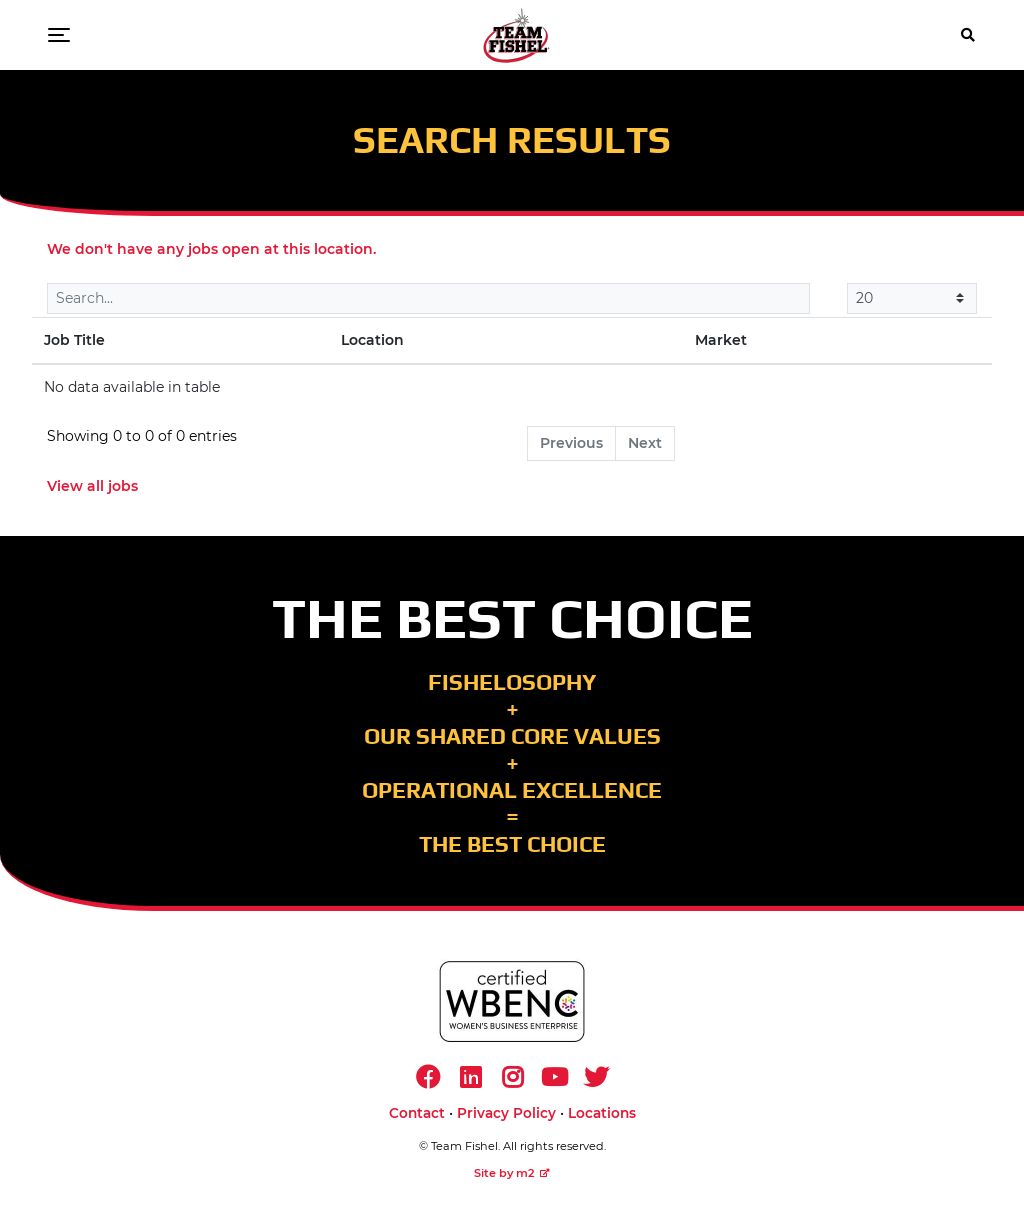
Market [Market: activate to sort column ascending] (721, 340)
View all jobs (92, 486)
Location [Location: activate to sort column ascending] (372, 340)
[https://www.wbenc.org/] (512, 1001)
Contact (417, 1113)
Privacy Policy (506, 1113)
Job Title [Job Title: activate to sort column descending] (74, 340)
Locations (602, 1113)
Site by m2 (512, 1173)
